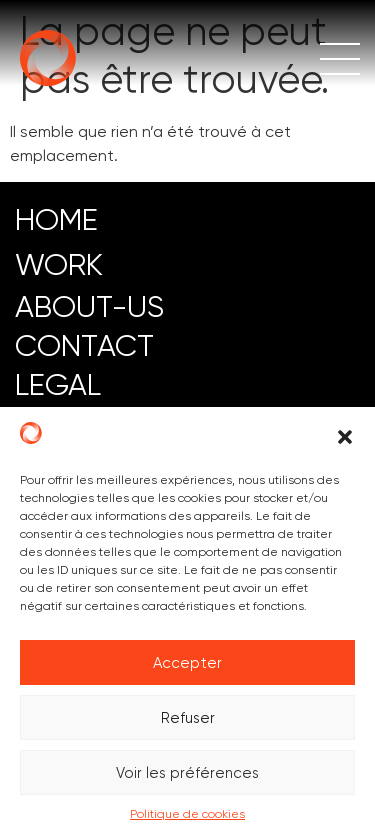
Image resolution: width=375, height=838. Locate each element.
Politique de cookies (187, 814)
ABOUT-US (89, 306)
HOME (56, 219)
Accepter (187, 663)
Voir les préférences (187, 773)
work (59, 264)
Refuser (188, 718)
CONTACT (84, 345)
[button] (345, 437)
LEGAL (58, 384)
